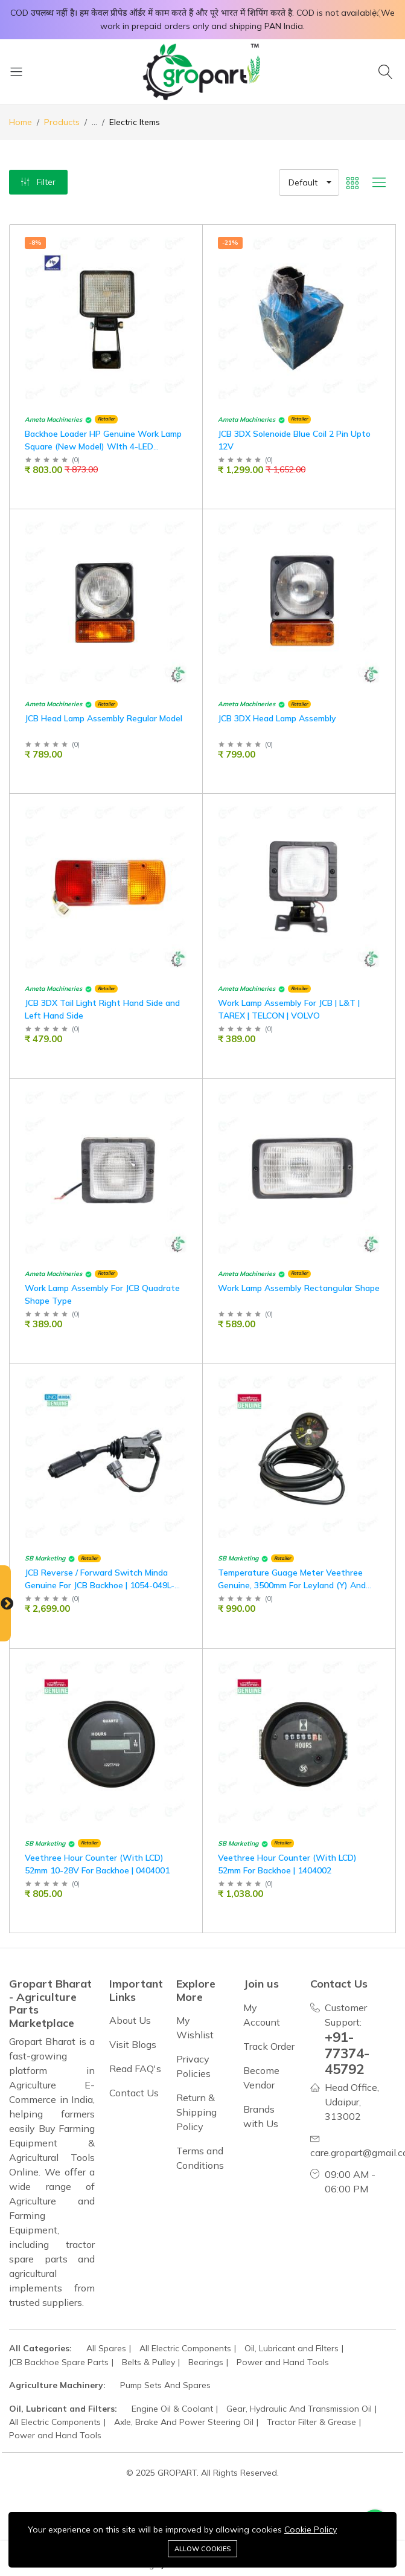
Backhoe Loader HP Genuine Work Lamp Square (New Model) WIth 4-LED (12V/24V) (103, 446)
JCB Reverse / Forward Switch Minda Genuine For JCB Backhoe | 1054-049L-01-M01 (99, 1585)
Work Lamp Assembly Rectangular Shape (299, 1288)
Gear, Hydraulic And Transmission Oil (299, 2408)
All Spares (106, 2348)
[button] (309, 182)
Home (20, 122)
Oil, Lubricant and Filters (291, 2348)
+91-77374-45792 (347, 2053)
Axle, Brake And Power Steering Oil (184, 2422)
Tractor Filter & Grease (311, 2422)
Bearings (205, 2362)
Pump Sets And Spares (165, 2385)
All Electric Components (185, 2348)
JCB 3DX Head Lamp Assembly (277, 718)
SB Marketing (45, 1558)
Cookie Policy (310, 2529)
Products (62, 122)
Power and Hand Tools (283, 2362)
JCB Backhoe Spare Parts (59, 2362)
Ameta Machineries (53, 419)
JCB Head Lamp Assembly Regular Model (103, 718)
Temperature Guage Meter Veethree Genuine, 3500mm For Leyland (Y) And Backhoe (292, 1585)
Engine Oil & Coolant (172, 2408)
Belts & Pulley (148, 2362)
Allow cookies (202, 2549)
